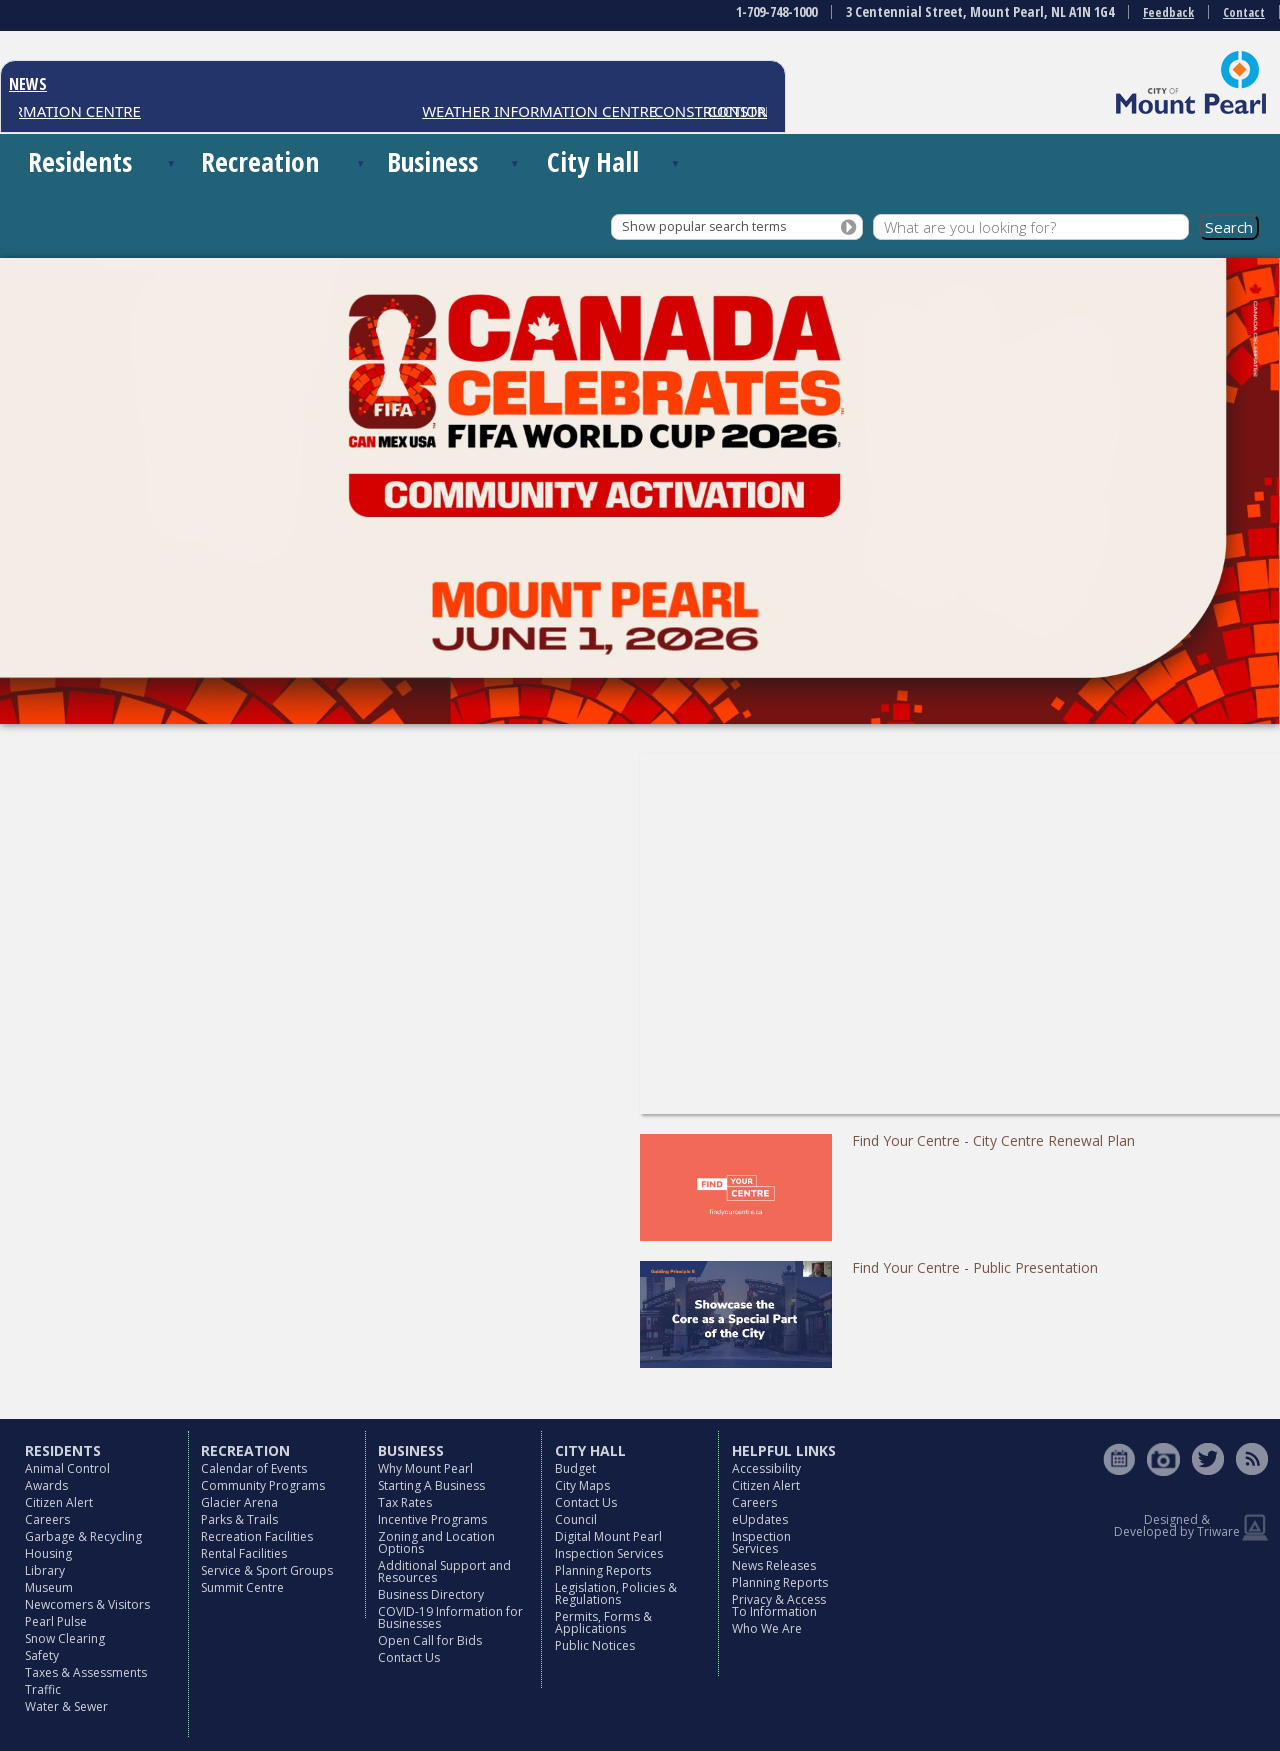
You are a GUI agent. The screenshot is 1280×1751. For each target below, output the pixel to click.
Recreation (260, 161)
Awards (46, 1485)
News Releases (774, 1565)
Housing (48, 1553)
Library (45, 1570)
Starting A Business (431, 1485)
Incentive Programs (432, 1519)
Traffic (43, 1689)
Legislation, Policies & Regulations (616, 1593)
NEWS (28, 84)
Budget (575, 1468)
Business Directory (431, 1594)
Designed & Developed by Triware (1177, 1525)
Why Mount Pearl (425, 1468)
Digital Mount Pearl (608, 1536)
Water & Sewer (66, 1706)
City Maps (582, 1485)
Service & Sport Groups (267, 1570)
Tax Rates (405, 1502)
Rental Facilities (244, 1553)
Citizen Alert (59, 1502)
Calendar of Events (254, 1468)
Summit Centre (242, 1587)
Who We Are (767, 1628)
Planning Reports (603, 1570)
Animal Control (67, 1468)
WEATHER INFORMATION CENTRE (549, 111)
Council (576, 1519)
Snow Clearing (65, 1638)
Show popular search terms (704, 226)
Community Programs (263, 1485)
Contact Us (409, 1657)
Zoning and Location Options (436, 1542)
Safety (42, 1655)
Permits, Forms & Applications (603, 1622)
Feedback (1168, 12)
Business (432, 161)
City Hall (593, 161)
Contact (1244, 12)
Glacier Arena (239, 1502)
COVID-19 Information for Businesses (450, 1617)
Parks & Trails (239, 1519)
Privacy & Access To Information (779, 1605)
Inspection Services (609, 1553)
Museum (49, 1587)
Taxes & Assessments (86, 1672)
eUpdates (760, 1519)
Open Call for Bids (430, 1640)
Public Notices (595, 1645)
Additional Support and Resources (444, 1571)
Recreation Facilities (257, 1536)
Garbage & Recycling (83, 1536)
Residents (80, 161)
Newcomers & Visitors (87, 1604)
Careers (47, 1519)
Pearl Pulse (56, 1621)
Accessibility (766, 1468)
